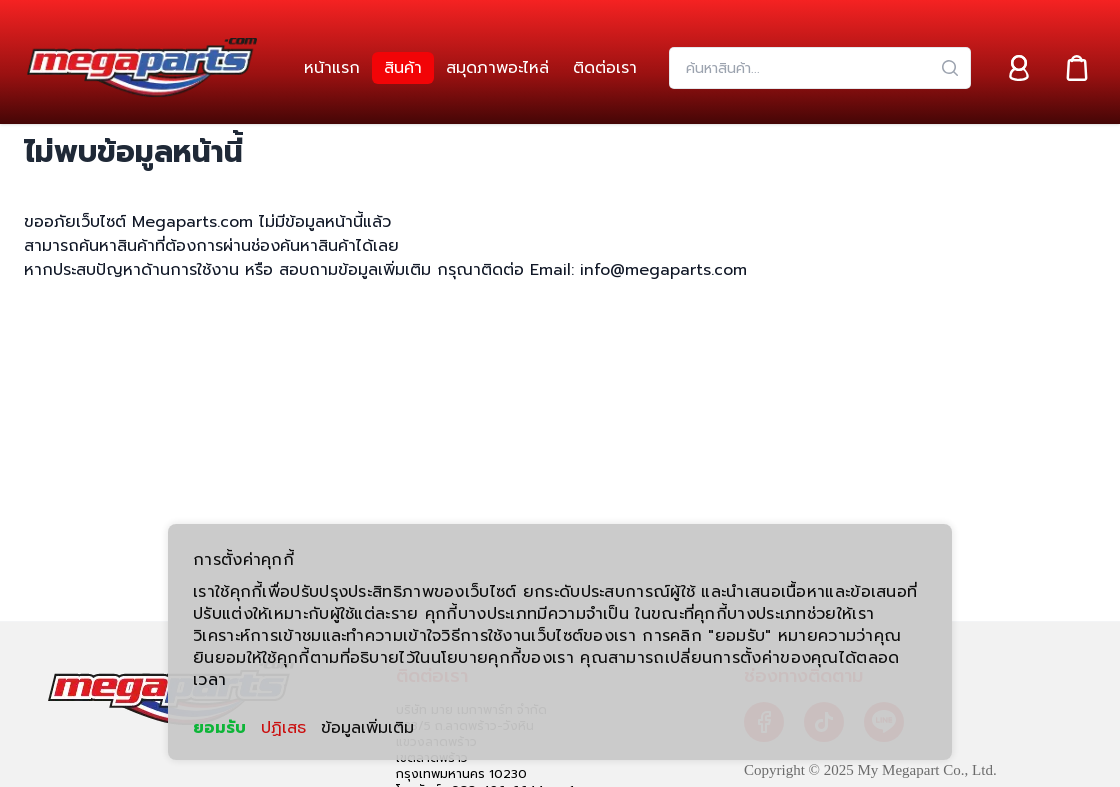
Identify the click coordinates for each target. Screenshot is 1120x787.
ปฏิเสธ (283, 728)
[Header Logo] (142, 68)
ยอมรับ (219, 728)
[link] (332, 68)
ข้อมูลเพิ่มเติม (367, 728)
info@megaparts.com (660, 270)
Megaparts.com (192, 222)
